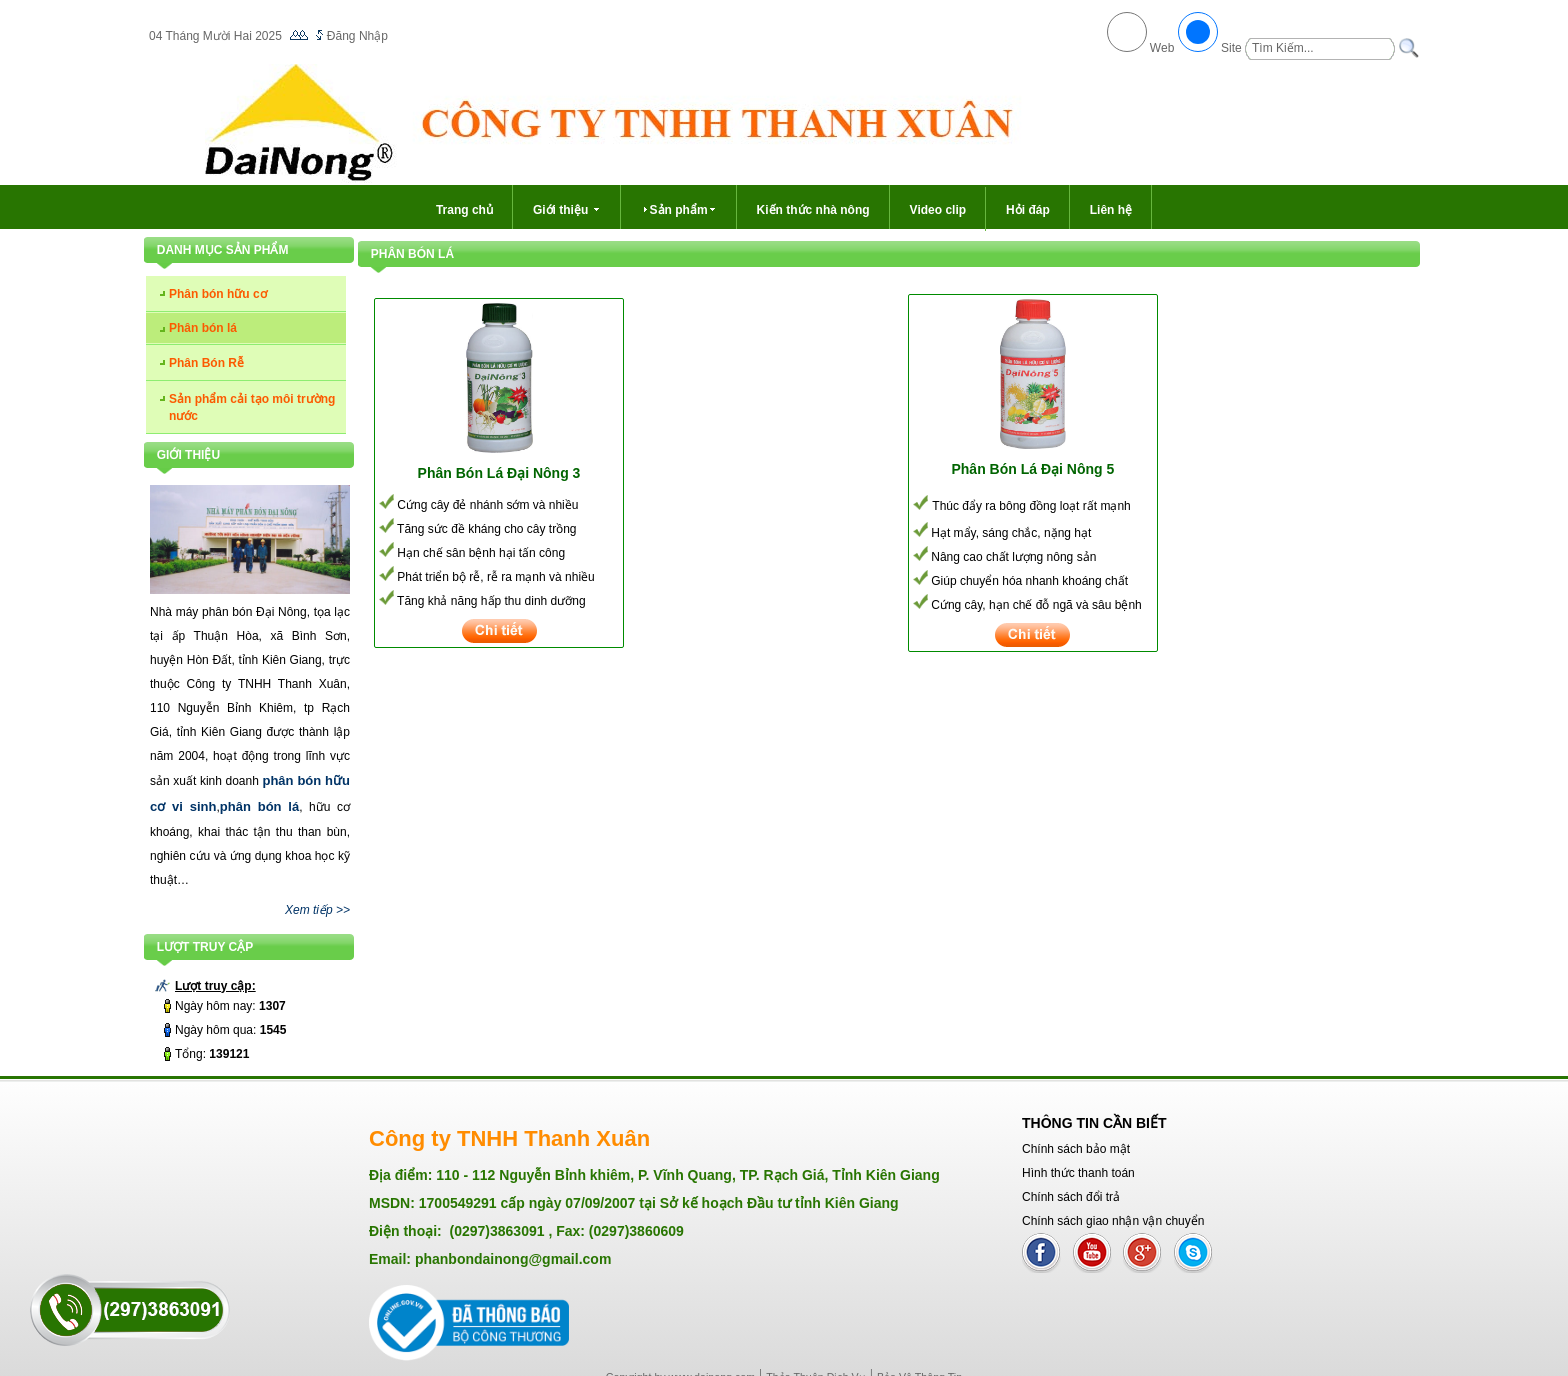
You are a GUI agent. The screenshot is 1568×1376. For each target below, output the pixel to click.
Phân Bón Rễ (206, 363)
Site (1231, 48)
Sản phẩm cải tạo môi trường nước (252, 407)
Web (1162, 48)
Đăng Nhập (357, 36)
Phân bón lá (203, 328)
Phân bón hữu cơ (218, 294)
